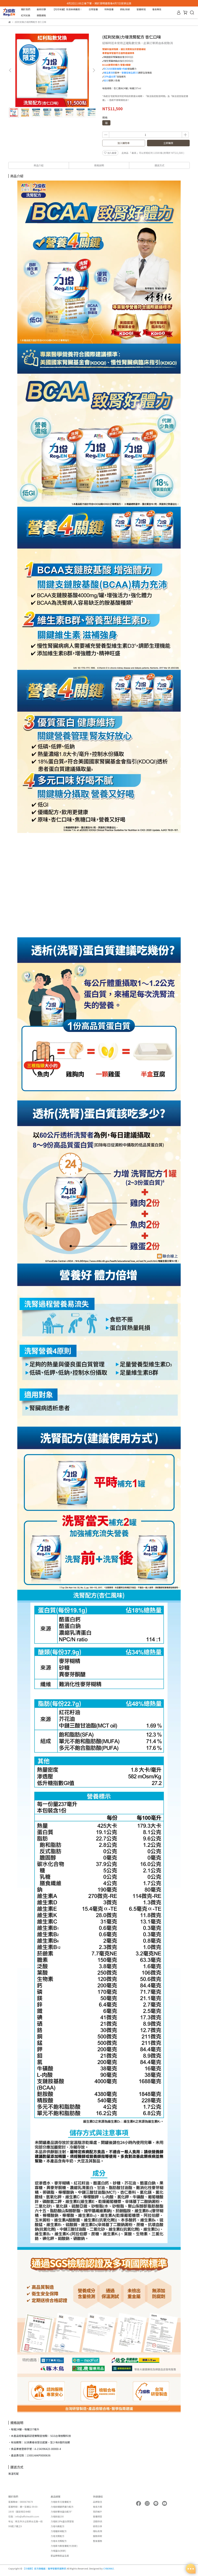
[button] (94, 70)
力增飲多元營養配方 (61, 2501)
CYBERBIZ (108, 2568)
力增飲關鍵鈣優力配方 (62, 2506)
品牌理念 (97, 2501)
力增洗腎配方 (57, 2536)
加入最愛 (110, 152)
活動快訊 (97, 2521)
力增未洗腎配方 (59, 2541)
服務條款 (97, 2536)
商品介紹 (38, 165)
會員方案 (97, 2506)
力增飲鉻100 (57, 2516)
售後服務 (97, 2541)
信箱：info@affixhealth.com (23, 2516)
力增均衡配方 (57, 2526)
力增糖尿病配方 (59, 2531)
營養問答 (97, 2516)
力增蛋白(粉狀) (58, 2550)
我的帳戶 (97, 2511)
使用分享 (97, 2526)
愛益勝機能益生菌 (60, 2555)
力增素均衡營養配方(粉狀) (64, 2545)
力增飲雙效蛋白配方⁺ (61, 2511)
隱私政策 (97, 2531)
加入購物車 (123, 143)
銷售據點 (41, 15)
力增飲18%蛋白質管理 (62, 2521)
